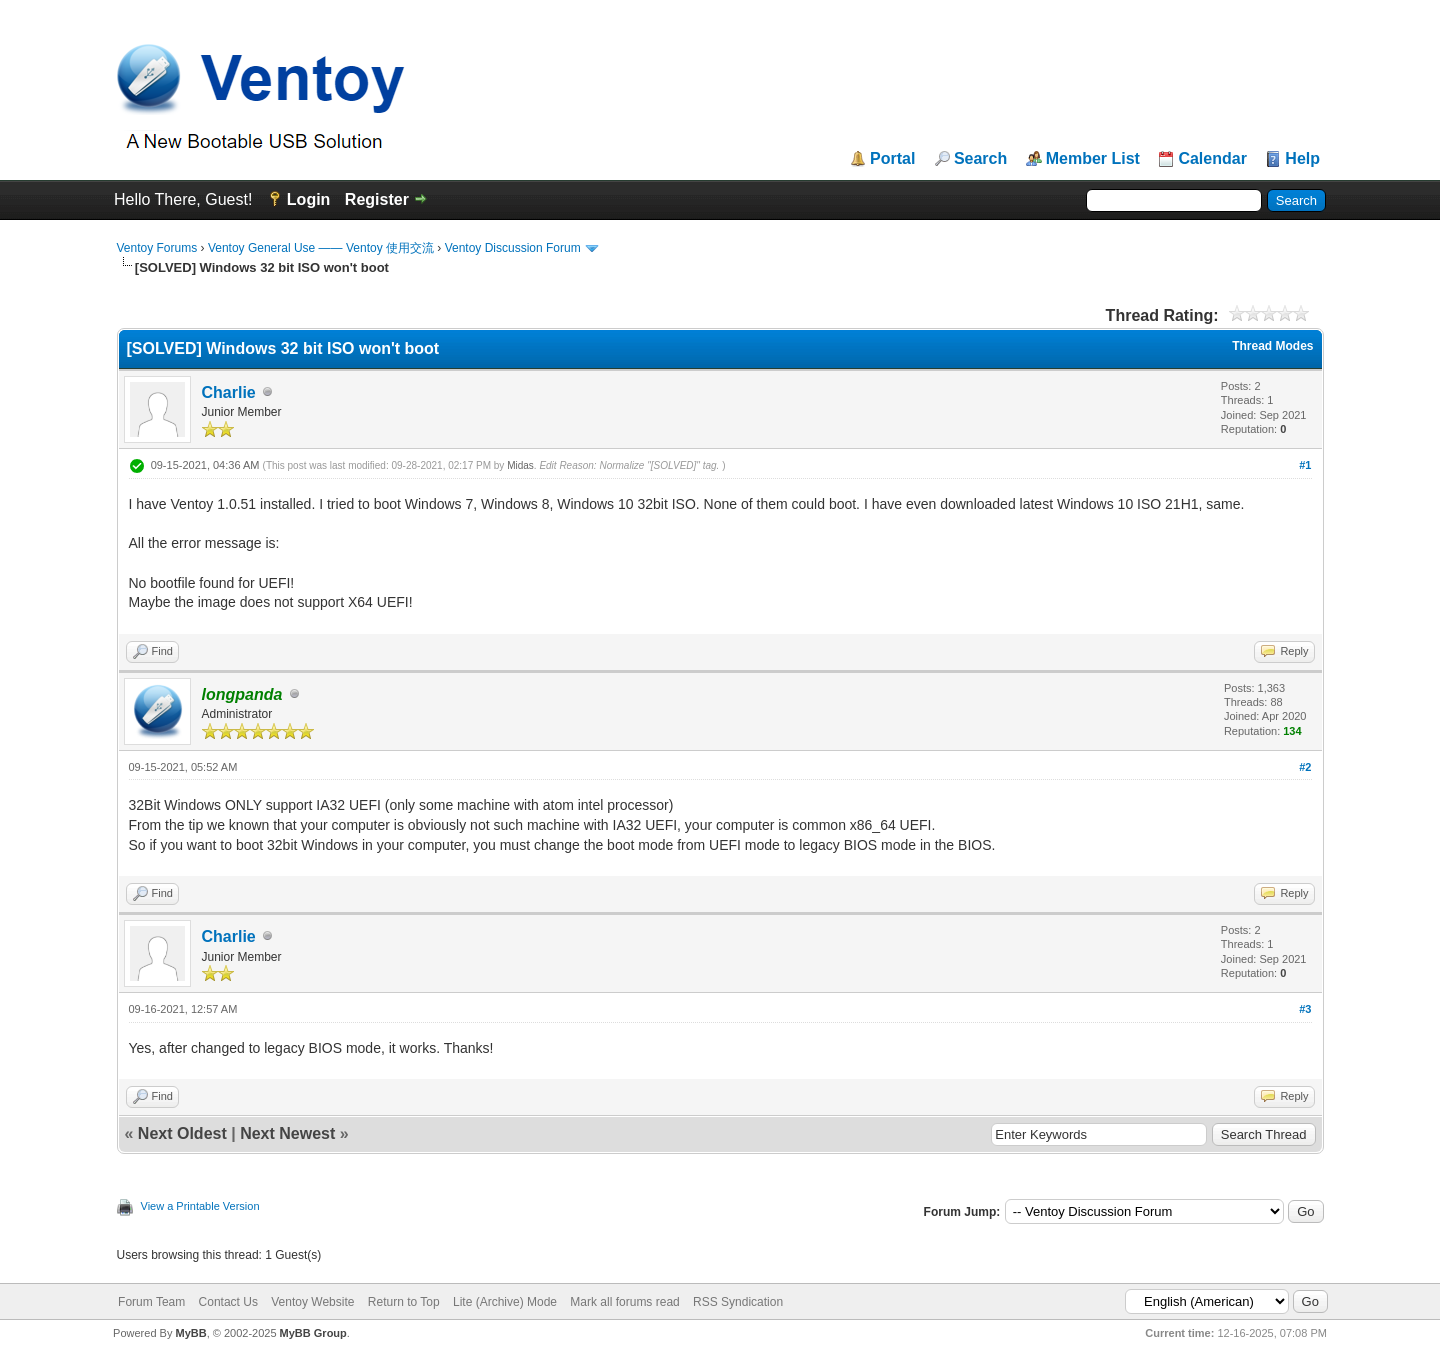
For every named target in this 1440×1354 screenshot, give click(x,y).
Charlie (229, 392)
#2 (1305, 767)
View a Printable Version (200, 1206)
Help (1302, 159)
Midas (520, 465)
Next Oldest (182, 1133)
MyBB (190, 1333)
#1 (1305, 465)
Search (980, 159)
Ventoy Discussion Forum (513, 248)
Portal (892, 159)
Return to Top (404, 1302)
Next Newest (287, 1133)
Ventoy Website (312, 1302)
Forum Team (151, 1302)
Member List (1093, 159)
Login (309, 199)
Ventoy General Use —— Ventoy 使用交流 (321, 248)
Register (377, 199)
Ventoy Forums (157, 248)
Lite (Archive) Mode (505, 1302)
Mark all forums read (624, 1302)
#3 (1305, 1009)
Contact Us (228, 1302)
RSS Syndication (738, 1302)
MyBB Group (313, 1333)
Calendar (1212, 159)
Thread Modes (1272, 346)
